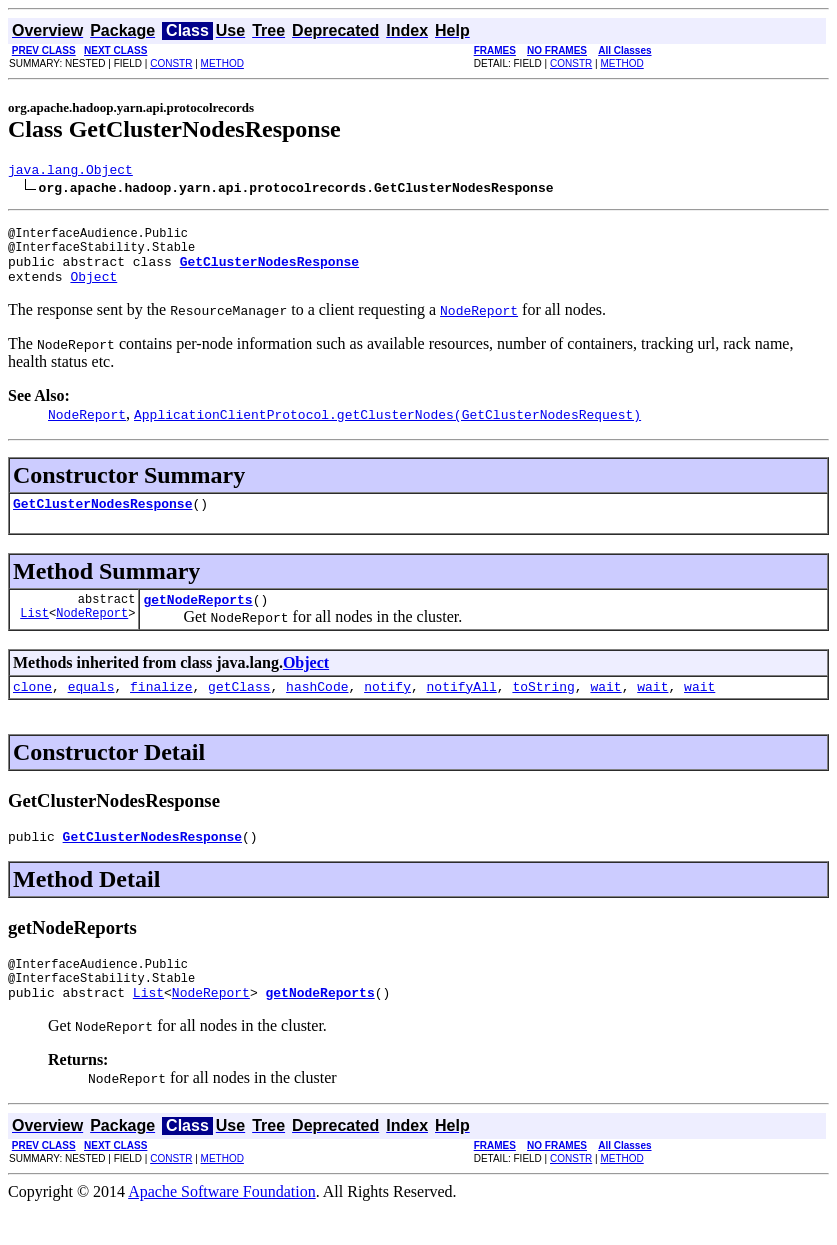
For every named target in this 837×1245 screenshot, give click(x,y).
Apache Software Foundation (222, 1227)
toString (543, 710)
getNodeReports (197, 620)
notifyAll (462, 710)
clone (32, 710)
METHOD (222, 63)
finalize (161, 710)
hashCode (317, 710)
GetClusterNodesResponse (102, 521)
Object (93, 291)
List (34, 636)
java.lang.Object (70, 172)
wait (605, 710)
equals (91, 710)
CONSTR (171, 63)
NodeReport (92, 636)
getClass (239, 710)
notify (387, 710)
